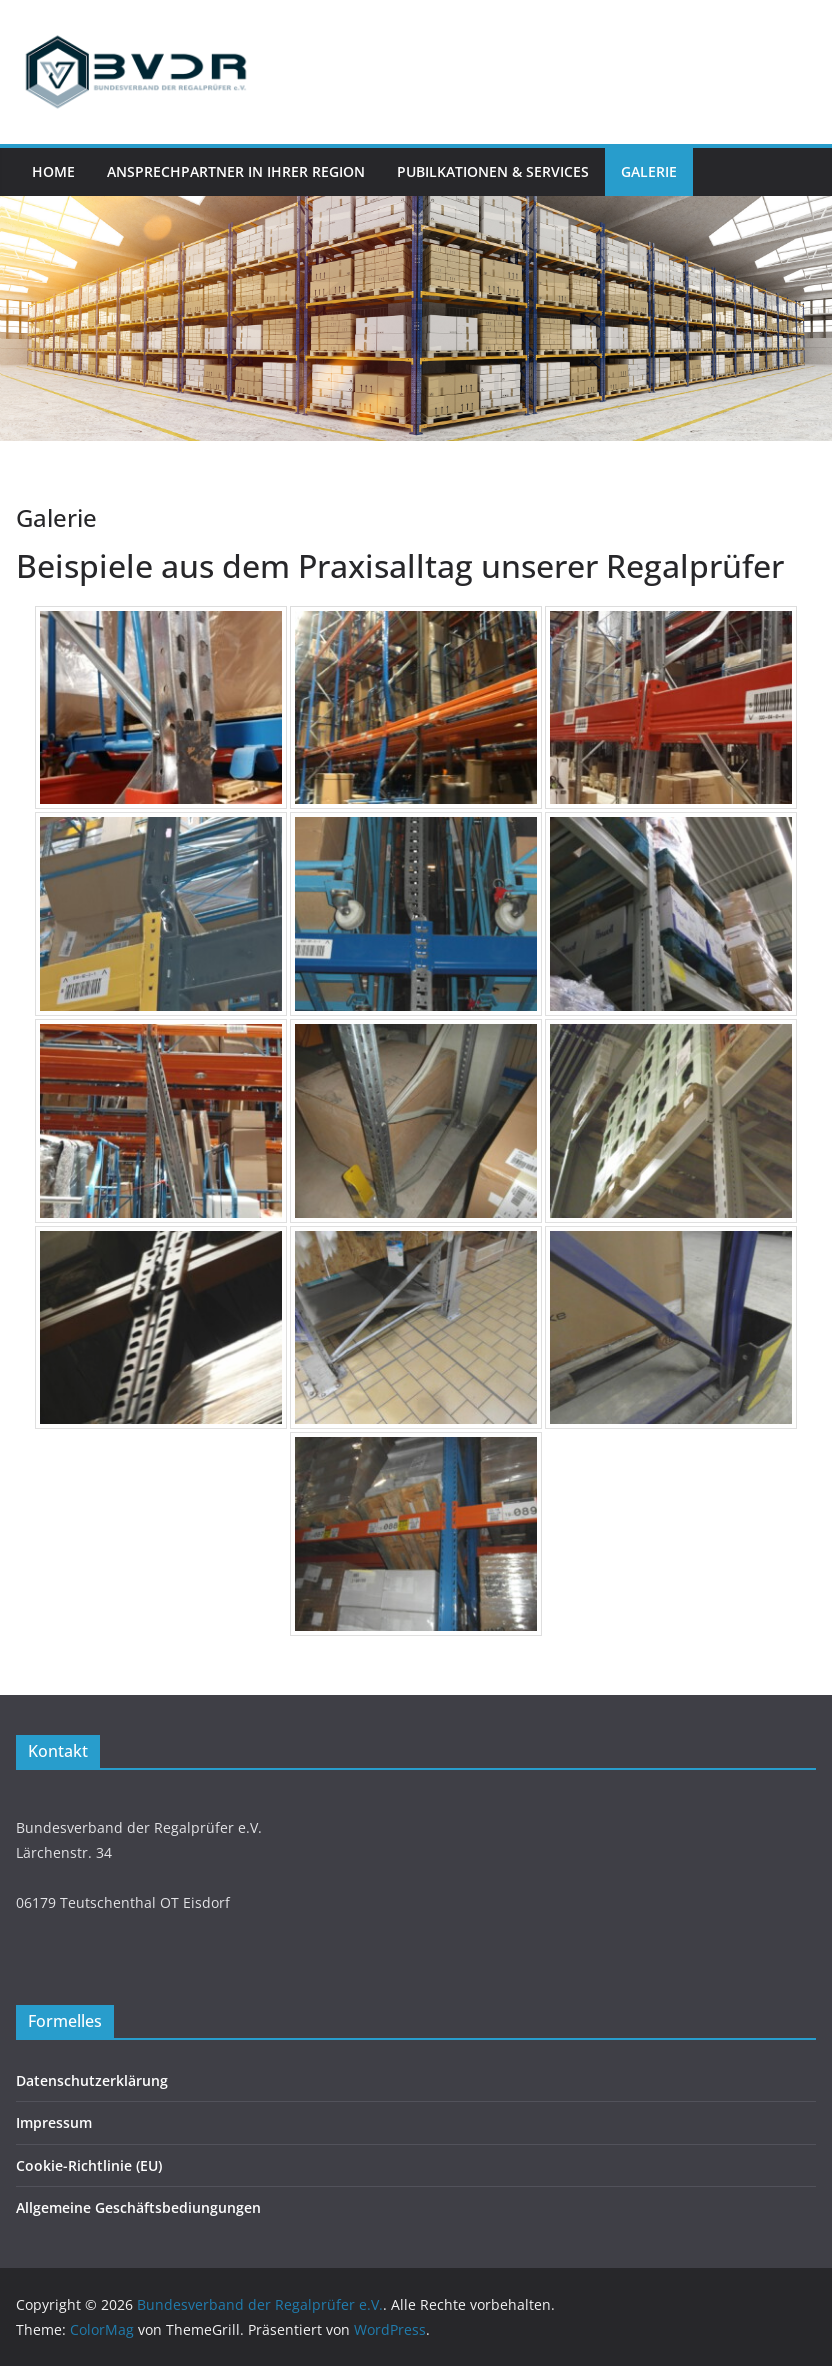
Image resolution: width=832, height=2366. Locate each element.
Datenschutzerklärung (92, 2080)
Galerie (649, 171)
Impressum (54, 2122)
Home (53, 171)
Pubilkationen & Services (493, 171)
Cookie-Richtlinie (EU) (89, 2165)
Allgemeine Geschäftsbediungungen (138, 2207)
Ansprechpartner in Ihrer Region (236, 171)
